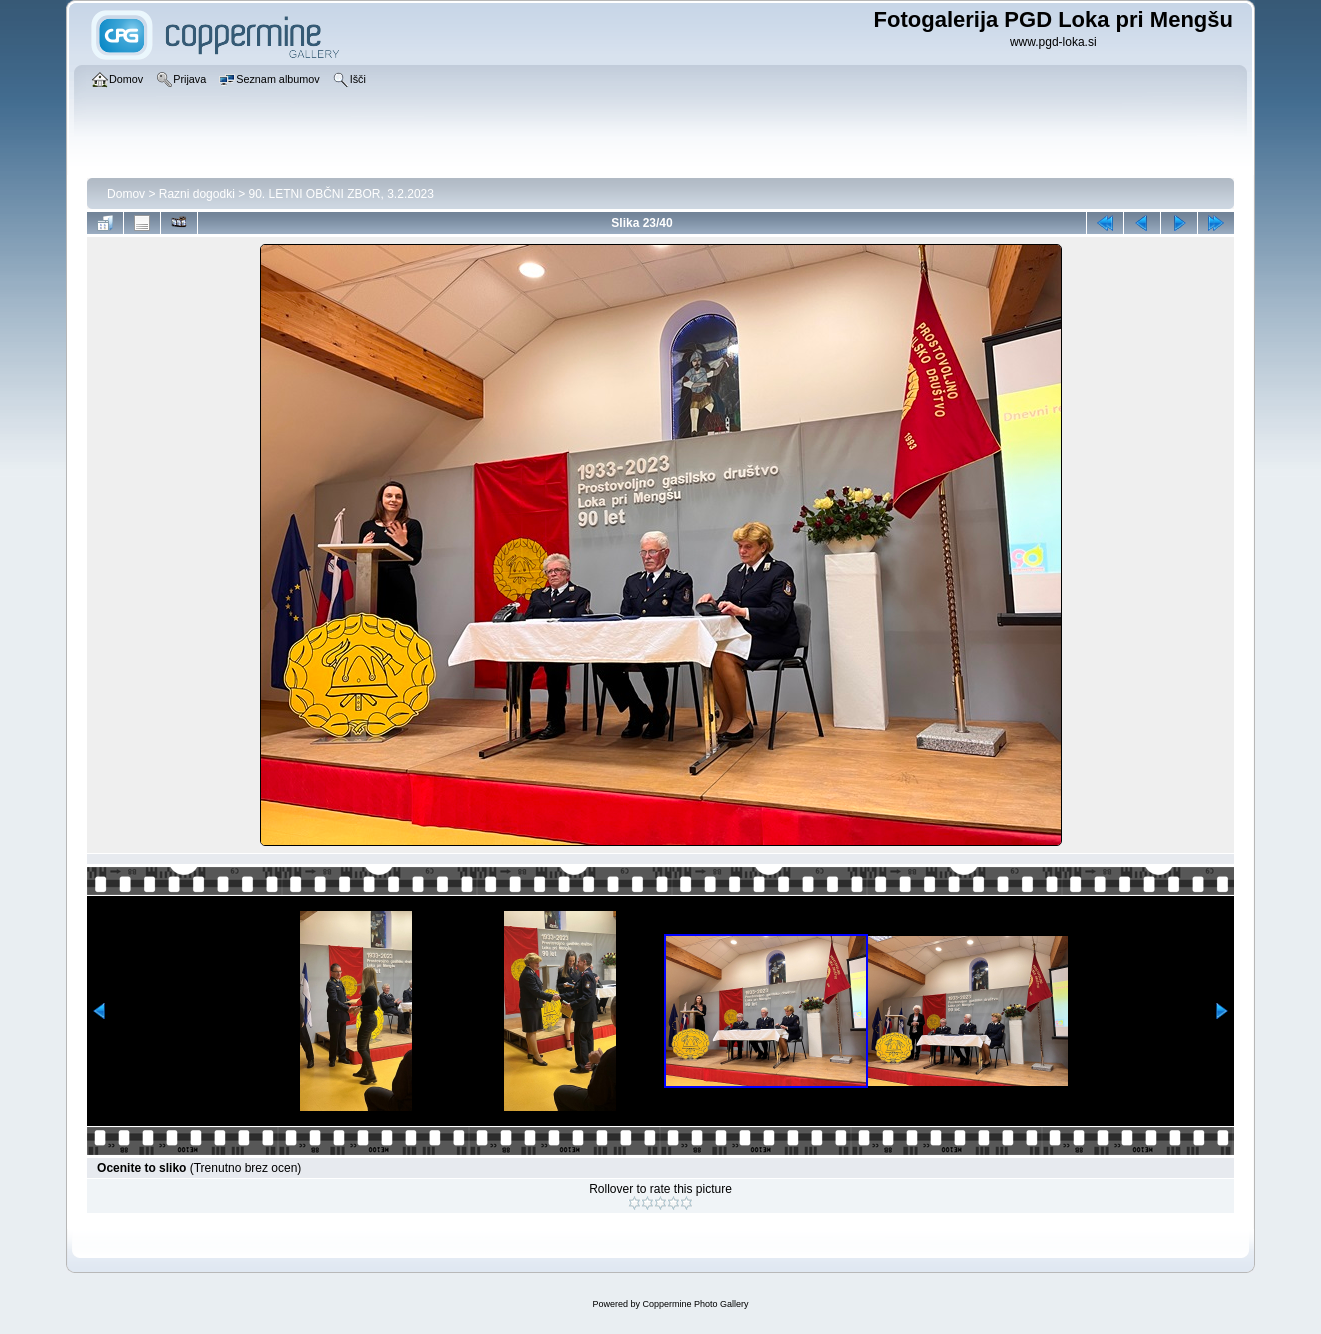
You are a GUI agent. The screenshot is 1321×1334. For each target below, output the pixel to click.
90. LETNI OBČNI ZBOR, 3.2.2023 (341, 194)
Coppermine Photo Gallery (695, 1304)
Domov (126, 194)
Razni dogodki (197, 194)
